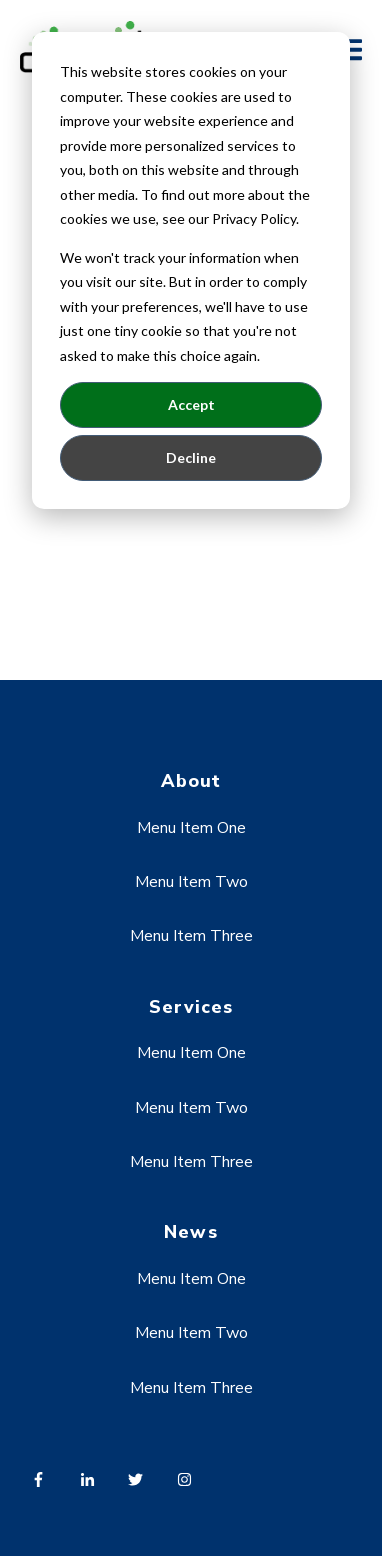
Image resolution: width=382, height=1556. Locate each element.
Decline (191, 457)
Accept (191, 404)
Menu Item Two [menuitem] (191, 882)
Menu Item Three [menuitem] (191, 936)
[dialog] (191, 270)
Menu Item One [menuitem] (191, 828)
